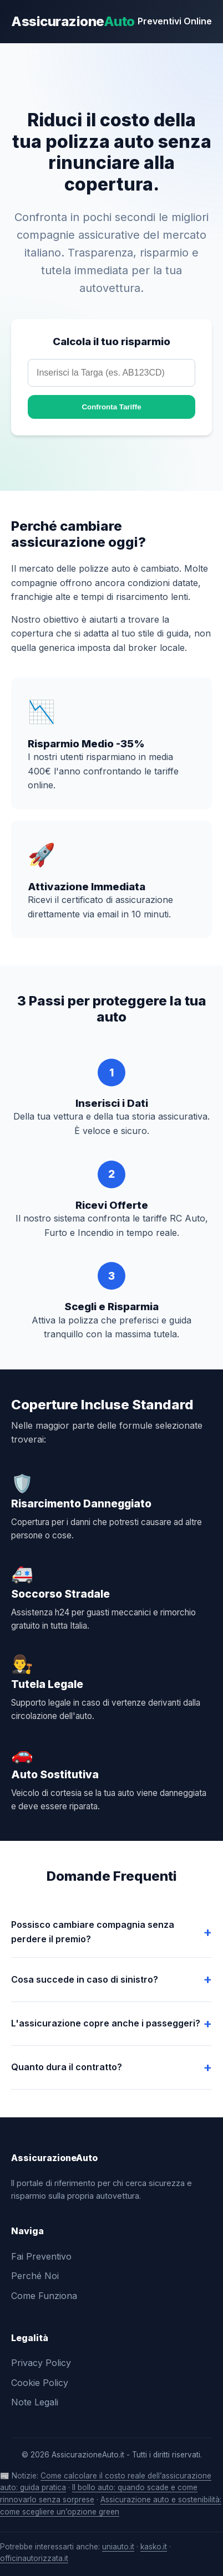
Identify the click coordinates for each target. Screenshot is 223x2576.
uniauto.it (118, 2546)
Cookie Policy (39, 2382)
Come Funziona (44, 2295)
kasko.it (153, 2546)
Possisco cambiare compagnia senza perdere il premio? (92, 1931)
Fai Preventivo (41, 2256)
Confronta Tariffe (111, 407)
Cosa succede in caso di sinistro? (84, 1979)
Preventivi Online (175, 21)
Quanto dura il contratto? (66, 2066)
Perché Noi (35, 2275)
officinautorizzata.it (34, 2558)
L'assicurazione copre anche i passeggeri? (105, 2023)
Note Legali (34, 2402)
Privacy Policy (41, 2362)
